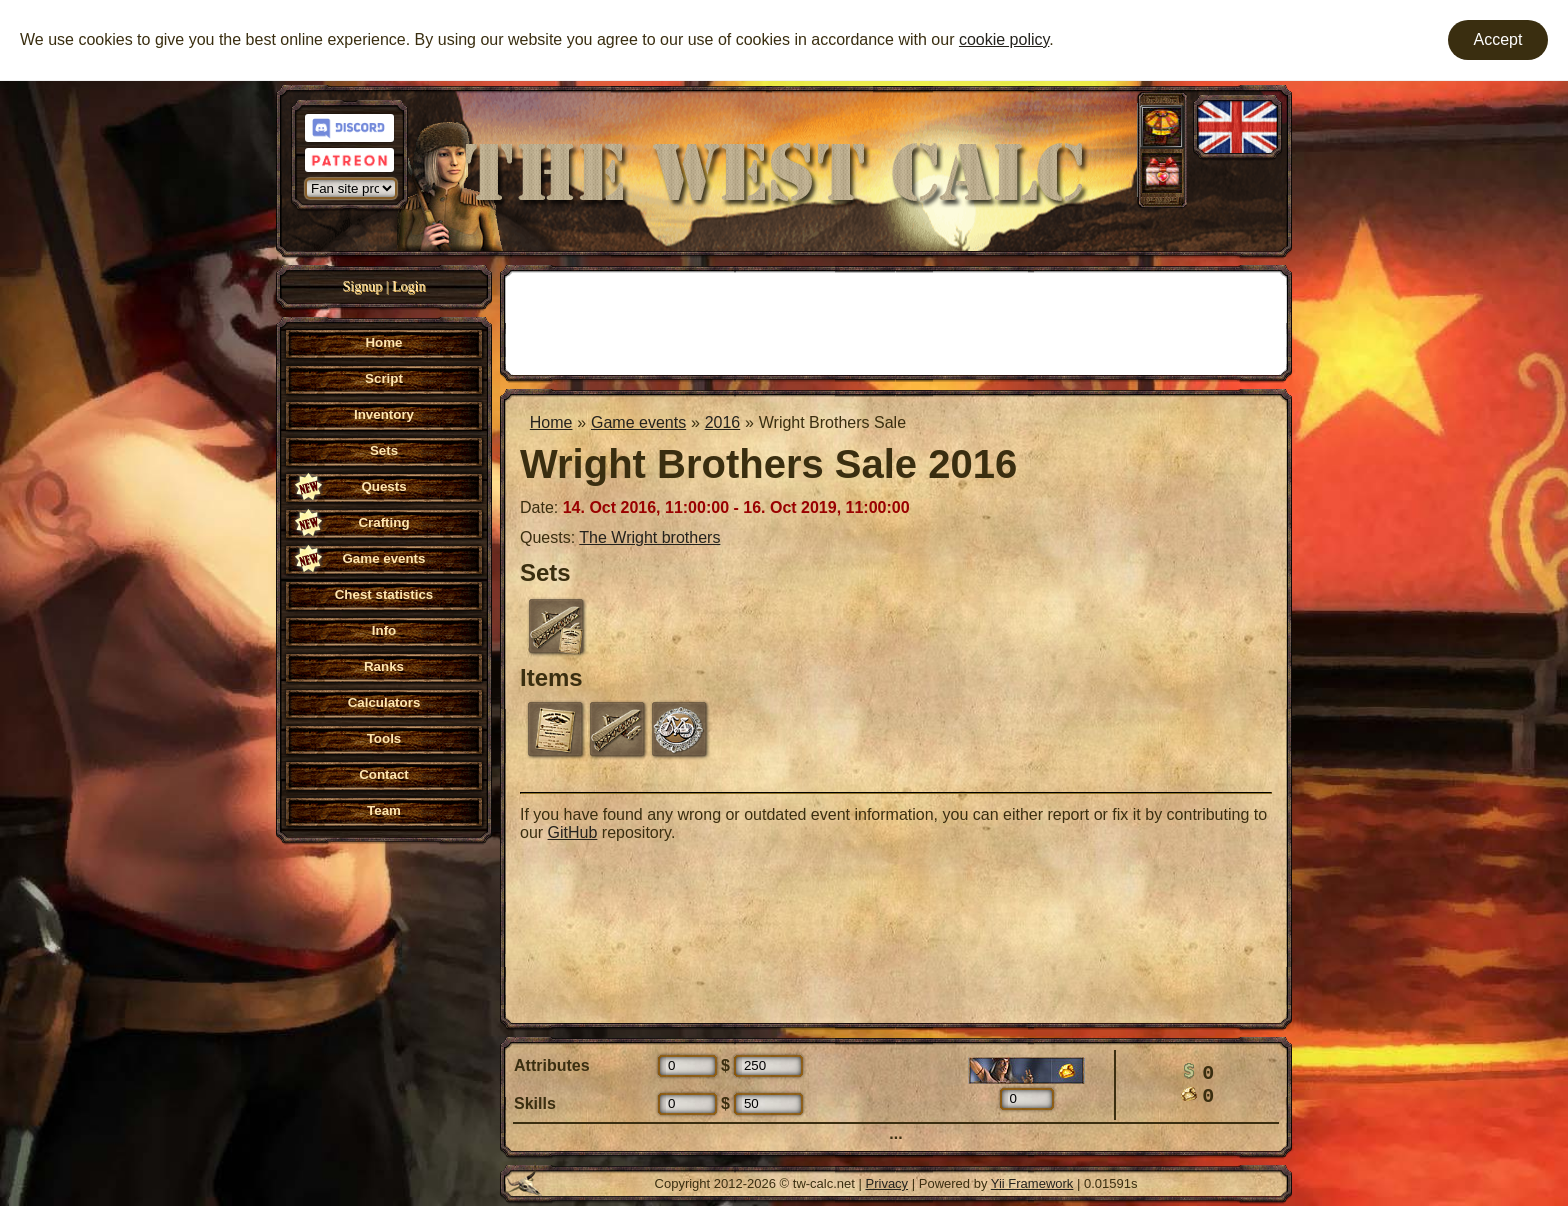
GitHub (573, 832)
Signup (363, 286)
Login (408, 286)
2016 (723, 422)
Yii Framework (1032, 1183)
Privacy (887, 1183)
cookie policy (1004, 39)
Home (551, 422)
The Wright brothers (649, 537)
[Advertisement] (896, 321)
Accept (1498, 39)
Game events (638, 422)
